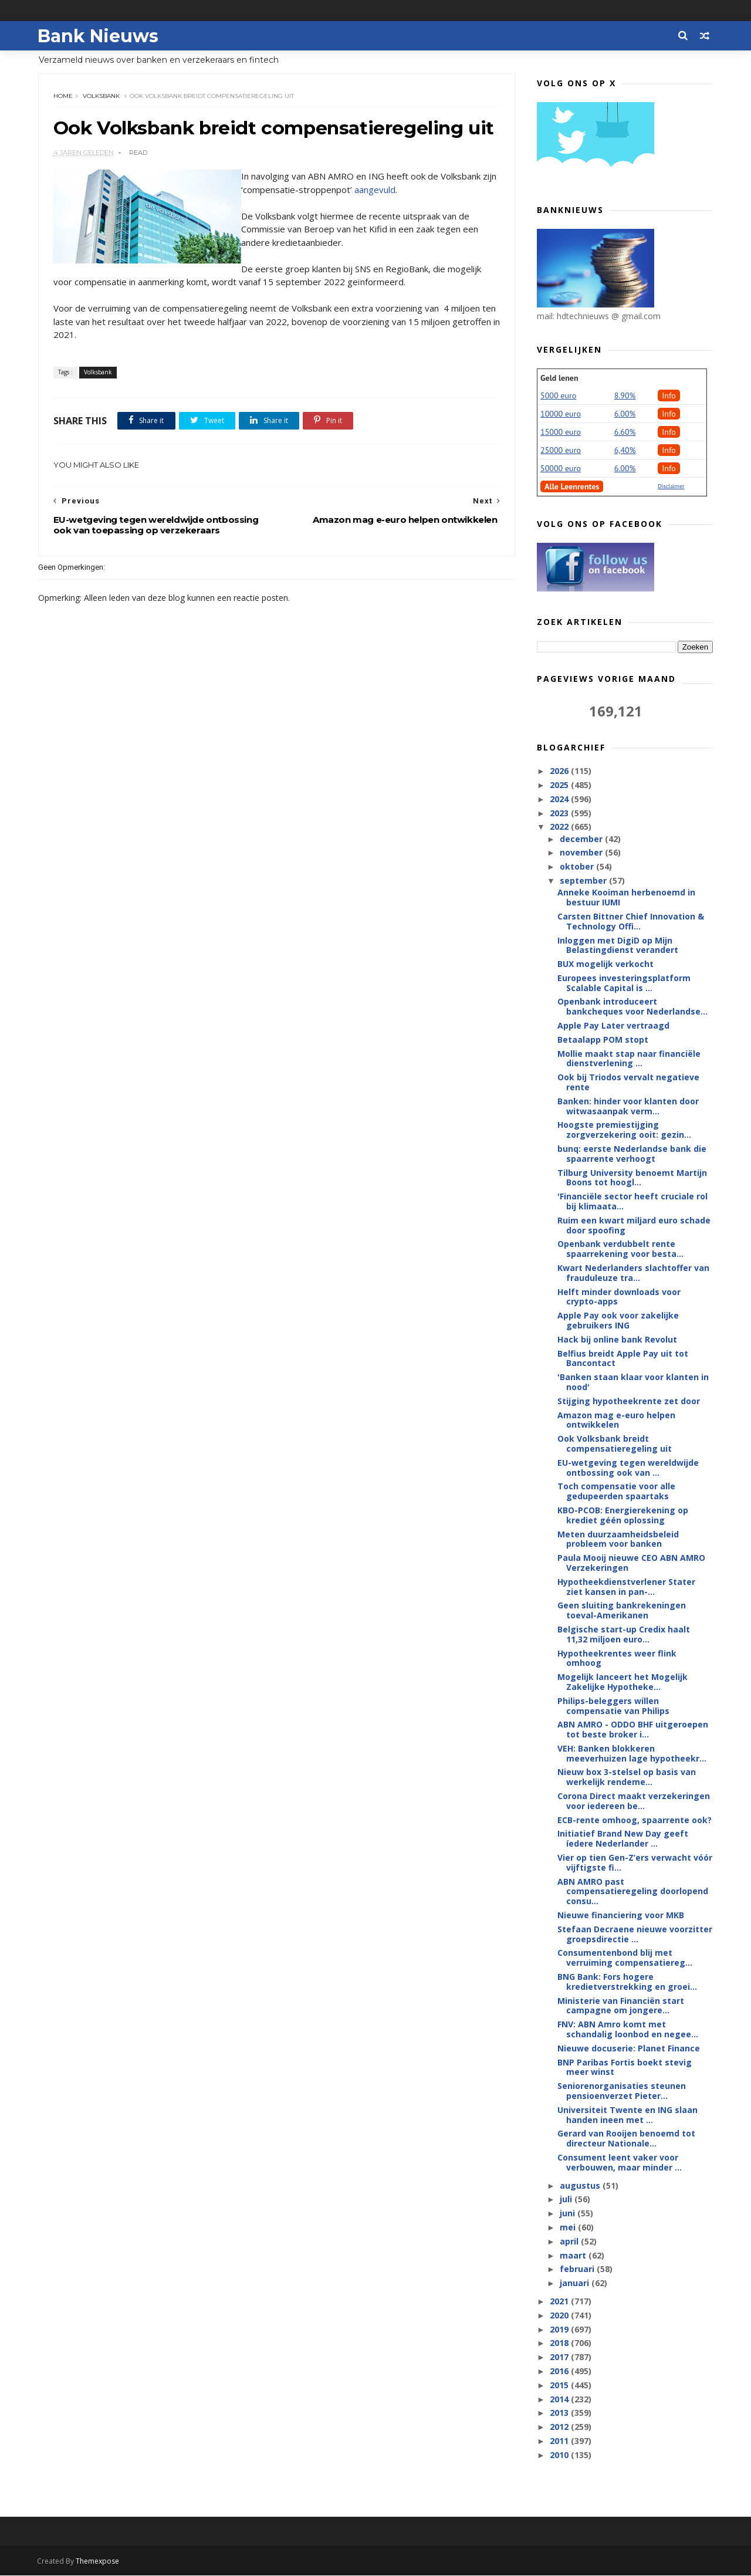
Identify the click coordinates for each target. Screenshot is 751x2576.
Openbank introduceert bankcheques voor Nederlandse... (632, 1006)
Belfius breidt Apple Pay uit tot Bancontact (622, 1359)
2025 (560, 785)
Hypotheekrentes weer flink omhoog (616, 1658)
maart (573, 2255)
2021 (560, 2301)
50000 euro (560, 469)
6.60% (625, 432)
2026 (560, 771)
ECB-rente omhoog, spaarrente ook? (634, 1820)
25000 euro (560, 450)
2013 (560, 2413)
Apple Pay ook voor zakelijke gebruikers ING (618, 1320)
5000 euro (558, 396)
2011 (560, 2441)
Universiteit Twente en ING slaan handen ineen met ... (627, 2115)
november (581, 852)
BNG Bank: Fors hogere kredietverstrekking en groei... (627, 1982)
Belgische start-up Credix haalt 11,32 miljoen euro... (623, 1634)
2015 (560, 2385)
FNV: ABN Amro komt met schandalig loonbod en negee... (627, 2029)
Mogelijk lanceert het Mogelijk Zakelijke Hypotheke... (622, 1682)
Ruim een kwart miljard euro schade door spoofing (634, 1225)
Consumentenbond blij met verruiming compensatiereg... (624, 1958)
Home (63, 96)
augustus (580, 2186)
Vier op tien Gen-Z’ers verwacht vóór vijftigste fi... (634, 1863)
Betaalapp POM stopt (602, 1040)
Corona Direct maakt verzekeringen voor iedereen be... (633, 1801)
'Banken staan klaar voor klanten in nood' (633, 1382)
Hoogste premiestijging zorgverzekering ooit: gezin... (624, 1130)
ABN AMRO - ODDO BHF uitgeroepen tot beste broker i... (632, 1729)
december (581, 839)
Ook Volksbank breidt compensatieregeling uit (614, 1444)
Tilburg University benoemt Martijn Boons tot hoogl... (632, 1178)
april (569, 2241)
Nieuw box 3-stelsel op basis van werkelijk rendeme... (626, 1777)
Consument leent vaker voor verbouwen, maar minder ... (619, 2162)
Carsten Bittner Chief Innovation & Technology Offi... (630, 921)
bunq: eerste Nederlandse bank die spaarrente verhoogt (631, 1154)
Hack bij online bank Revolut (617, 1340)
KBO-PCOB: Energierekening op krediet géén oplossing (622, 1515)
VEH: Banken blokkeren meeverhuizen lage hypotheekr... (631, 1753)
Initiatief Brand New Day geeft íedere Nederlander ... (622, 1839)
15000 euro (560, 432)
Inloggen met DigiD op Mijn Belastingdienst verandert (617, 945)
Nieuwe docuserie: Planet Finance (628, 2048)
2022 (560, 827)
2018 (560, 2343)
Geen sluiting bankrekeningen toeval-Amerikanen (621, 1610)
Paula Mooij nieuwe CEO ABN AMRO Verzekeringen (631, 1563)
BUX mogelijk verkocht (605, 964)
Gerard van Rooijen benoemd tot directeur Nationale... (626, 2138)
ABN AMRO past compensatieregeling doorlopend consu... (632, 1892)
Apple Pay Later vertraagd (613, 1026)
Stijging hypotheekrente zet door (628, 1401)
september (583, 881)
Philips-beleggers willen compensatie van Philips (613, 1706)
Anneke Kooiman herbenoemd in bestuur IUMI (626, 897)
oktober (577, 867)
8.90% (625, 396)
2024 (560, 799)
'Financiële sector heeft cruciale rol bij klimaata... (632, 1201)
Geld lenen (559, 378)
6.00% (625, 414)
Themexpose (98, 2562)
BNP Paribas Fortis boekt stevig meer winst (624, 2067)
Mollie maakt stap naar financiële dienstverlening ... (629, 1059)
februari (577, 2269)
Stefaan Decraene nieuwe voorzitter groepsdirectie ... (634, 1934)
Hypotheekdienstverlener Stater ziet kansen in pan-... (626, 1587)
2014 (560, 2399)
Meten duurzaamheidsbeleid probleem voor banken (618, 1539)
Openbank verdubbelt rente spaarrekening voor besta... (620, 1249)
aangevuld (390, 213)
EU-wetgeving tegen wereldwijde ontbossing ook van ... (628, 1468)
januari (575, 2283)
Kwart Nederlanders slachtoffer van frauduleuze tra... (633, 1273)
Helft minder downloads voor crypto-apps (619, 1297)
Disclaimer (671, 487)
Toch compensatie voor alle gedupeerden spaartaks (616, 1491)
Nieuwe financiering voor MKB (620, 1915)
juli (566, 2199)
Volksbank (101, 96)
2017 (560, 2357)
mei (568, 2227)
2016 (560, 2371)
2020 (560, 2315)
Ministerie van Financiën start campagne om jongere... (620, 2006)
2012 (560, 2427)
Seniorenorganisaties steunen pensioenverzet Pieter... (621, 2091)
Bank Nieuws (98, 35)
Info (669, 396)
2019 (560, 2329)
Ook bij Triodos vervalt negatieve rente (628, 1082)
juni (568, 2213)
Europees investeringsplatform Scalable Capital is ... (624, 983)
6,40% (625, 450)
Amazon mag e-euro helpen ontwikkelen (616, 1420)
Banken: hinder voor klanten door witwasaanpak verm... (628, 1106)
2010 (560, 2455)
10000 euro (560, 414)
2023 (560, 813)
